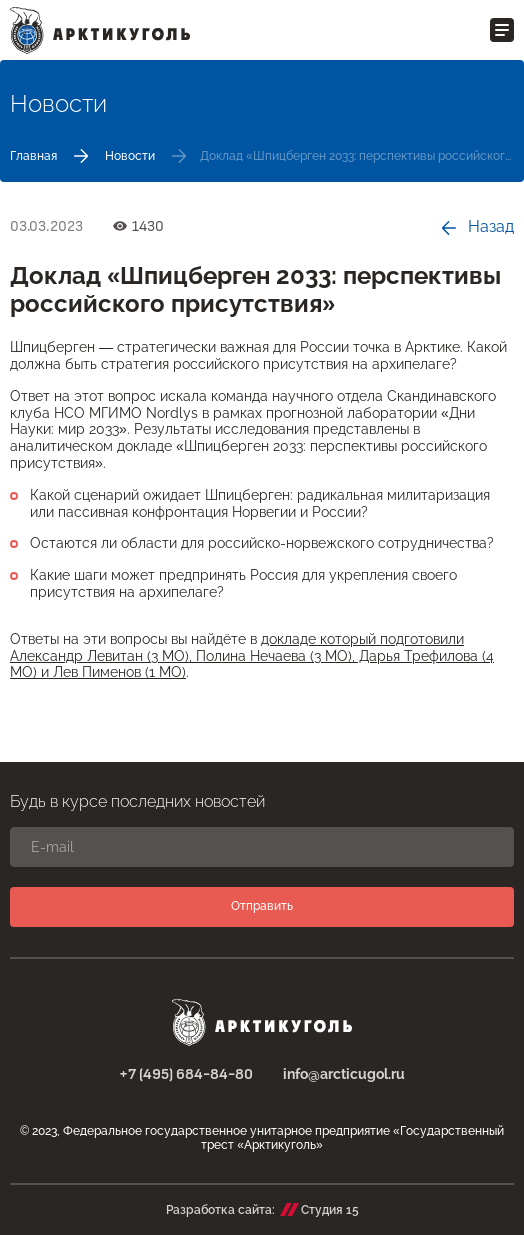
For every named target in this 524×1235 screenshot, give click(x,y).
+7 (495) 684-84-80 (186, 1075)
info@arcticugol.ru (344, 1074)
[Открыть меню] (502, 30)
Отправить (262, 906)
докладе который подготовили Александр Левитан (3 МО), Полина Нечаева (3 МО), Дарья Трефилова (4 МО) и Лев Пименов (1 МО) (252, 656)
